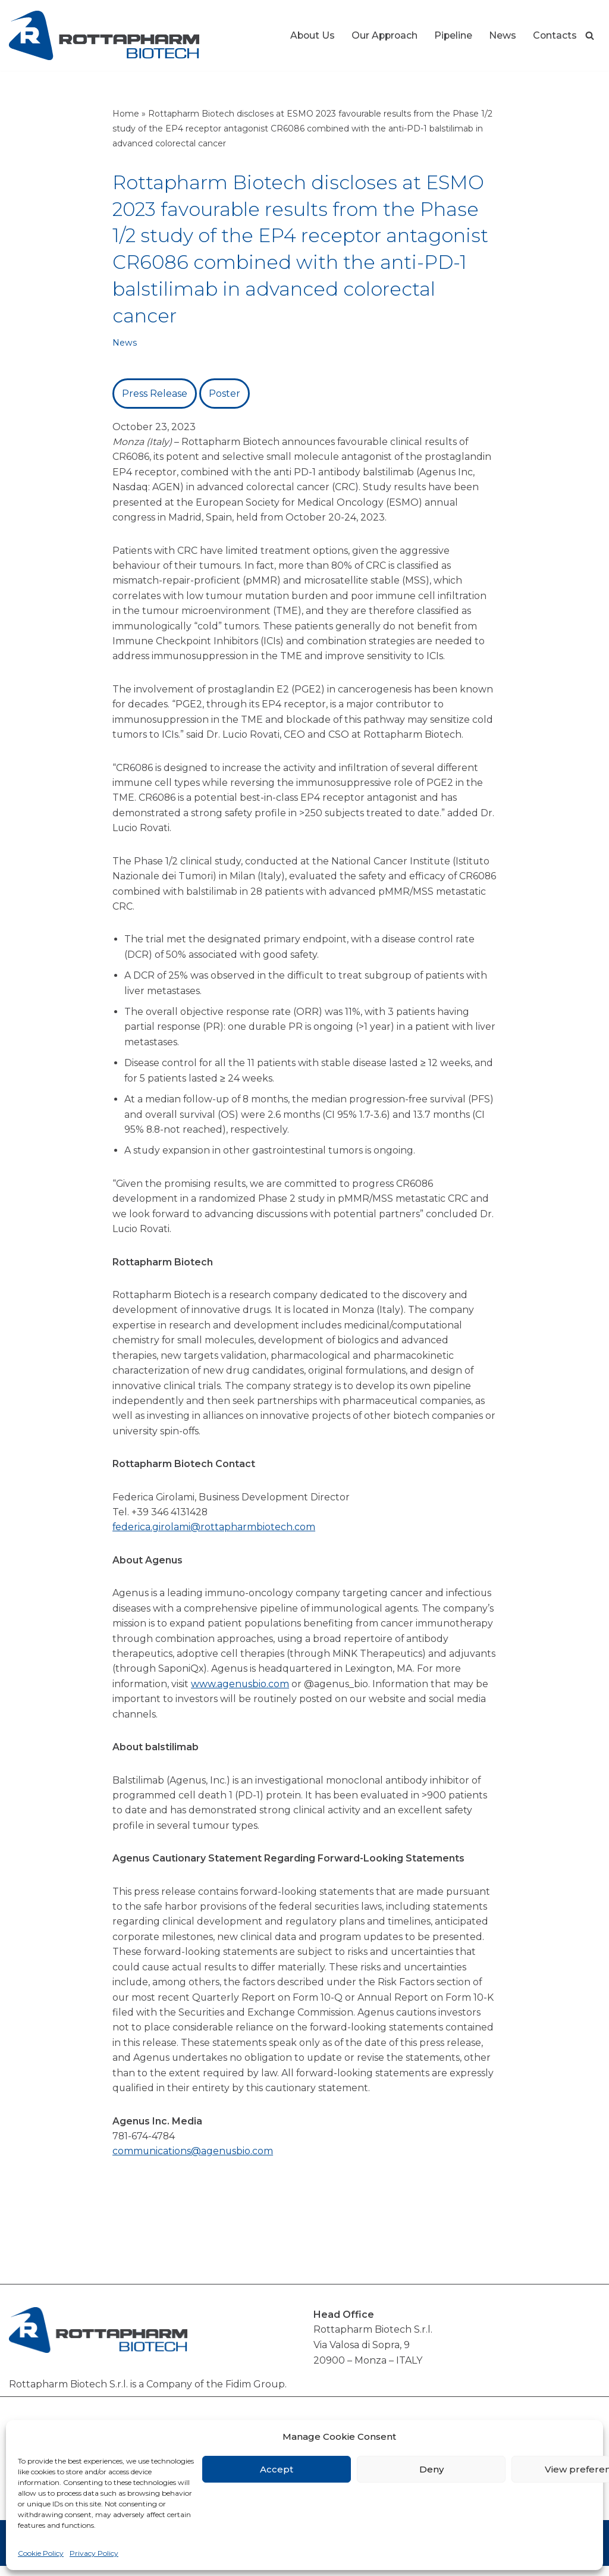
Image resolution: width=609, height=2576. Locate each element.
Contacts (554, 35)
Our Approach (382, 35)
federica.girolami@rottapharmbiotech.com (214, 1533)
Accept (276, 2469)
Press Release (154, 394)
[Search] (589, 35)
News (502, 35)
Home (125, 113)
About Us (309, 35)
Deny (431, 2469)
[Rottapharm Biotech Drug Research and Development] (104, 35)
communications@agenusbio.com (193, 2161)
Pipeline (452, 35)
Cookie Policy (41, 2553)
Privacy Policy (94, 2553)
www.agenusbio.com (268, 1691)
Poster (224, 394)
